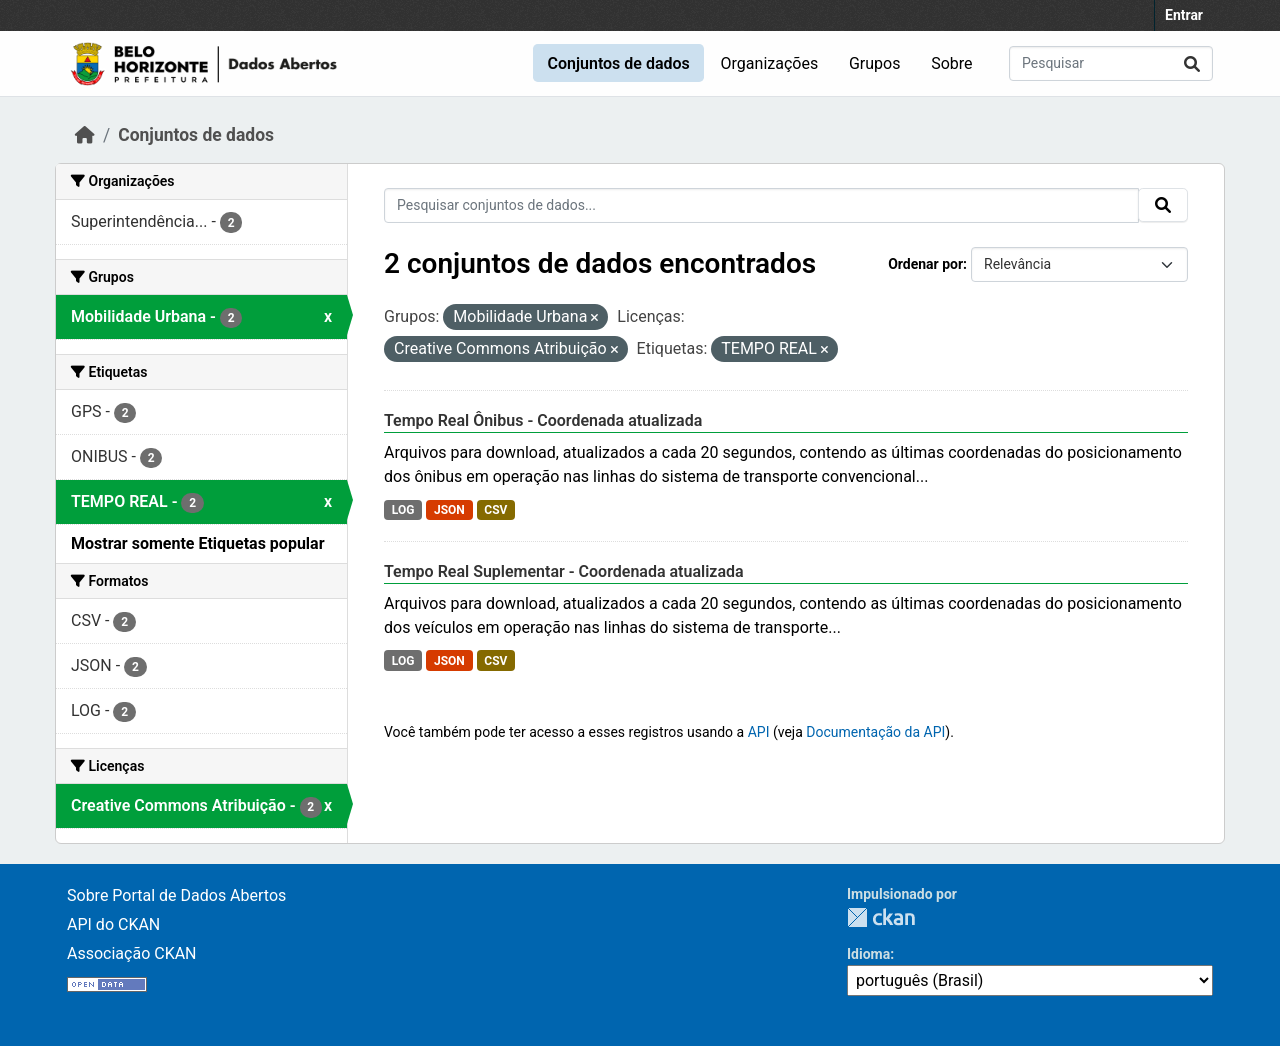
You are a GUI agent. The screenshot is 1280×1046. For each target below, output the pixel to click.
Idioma (868, 954)
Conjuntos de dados (618, 63)
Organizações (770, 63)
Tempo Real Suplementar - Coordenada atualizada (564, 571)
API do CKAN (113, 924)
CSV (495, 510)
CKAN (881, 917)
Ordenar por (925, 264)
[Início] (85, 135)
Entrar (1184, 15)
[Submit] (1192, 63)
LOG (403, 510)
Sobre (951, 63)
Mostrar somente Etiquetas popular (198, 543)
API (759, 732)
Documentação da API (875, 732)
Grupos (875, 63)
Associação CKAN (132, 953)
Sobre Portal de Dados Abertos (176, 895)
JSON (449, 510)
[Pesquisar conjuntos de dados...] (1111, 63)
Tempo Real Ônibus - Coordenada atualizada (543, 420)
